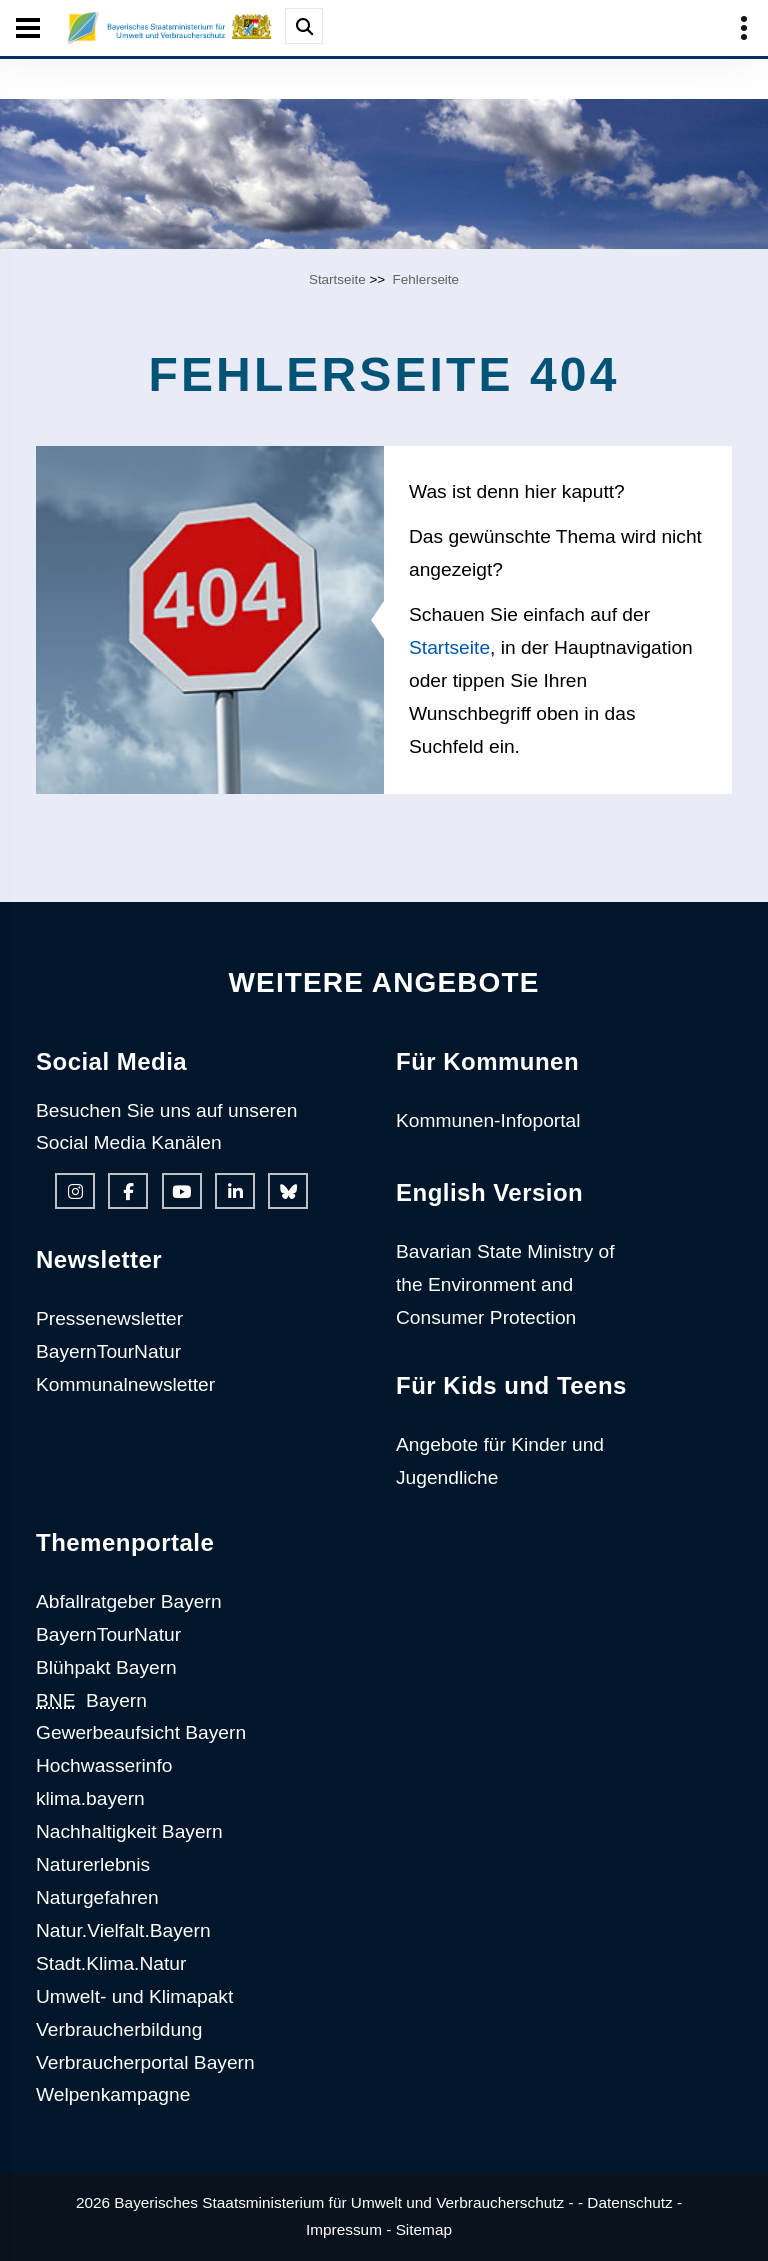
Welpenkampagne (113, 2094)
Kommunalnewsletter (125, 1384)
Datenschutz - (634, 2202)
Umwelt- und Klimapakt (134, 1996)
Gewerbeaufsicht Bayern (141, 1732)
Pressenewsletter (109, 1318)
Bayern (91, 1700)
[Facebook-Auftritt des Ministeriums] (128, 1191)
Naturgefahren (97, 1897)
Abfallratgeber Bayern (129, 1601)
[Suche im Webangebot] (304, 26)
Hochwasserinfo (104, 1765)
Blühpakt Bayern (106, 1667)
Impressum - (348, 2229)
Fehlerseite (426, 279)
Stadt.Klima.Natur (111, 1963)
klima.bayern (90, 1798)
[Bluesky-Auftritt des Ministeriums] (288, 1191)
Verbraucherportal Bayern (145, 2062)
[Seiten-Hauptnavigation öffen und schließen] (28, 28)
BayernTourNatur (108, 1351)
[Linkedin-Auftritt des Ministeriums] (235, 1191)
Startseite (337, 279)
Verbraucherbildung (119, 2029)
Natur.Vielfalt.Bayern (123, 1930)
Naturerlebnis (93, 1864)
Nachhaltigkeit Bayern (129, 1831)
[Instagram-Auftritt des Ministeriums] (75, 1191)
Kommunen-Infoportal (488, 1120)
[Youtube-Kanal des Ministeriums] (182, 1191)
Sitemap (424, 2229)
